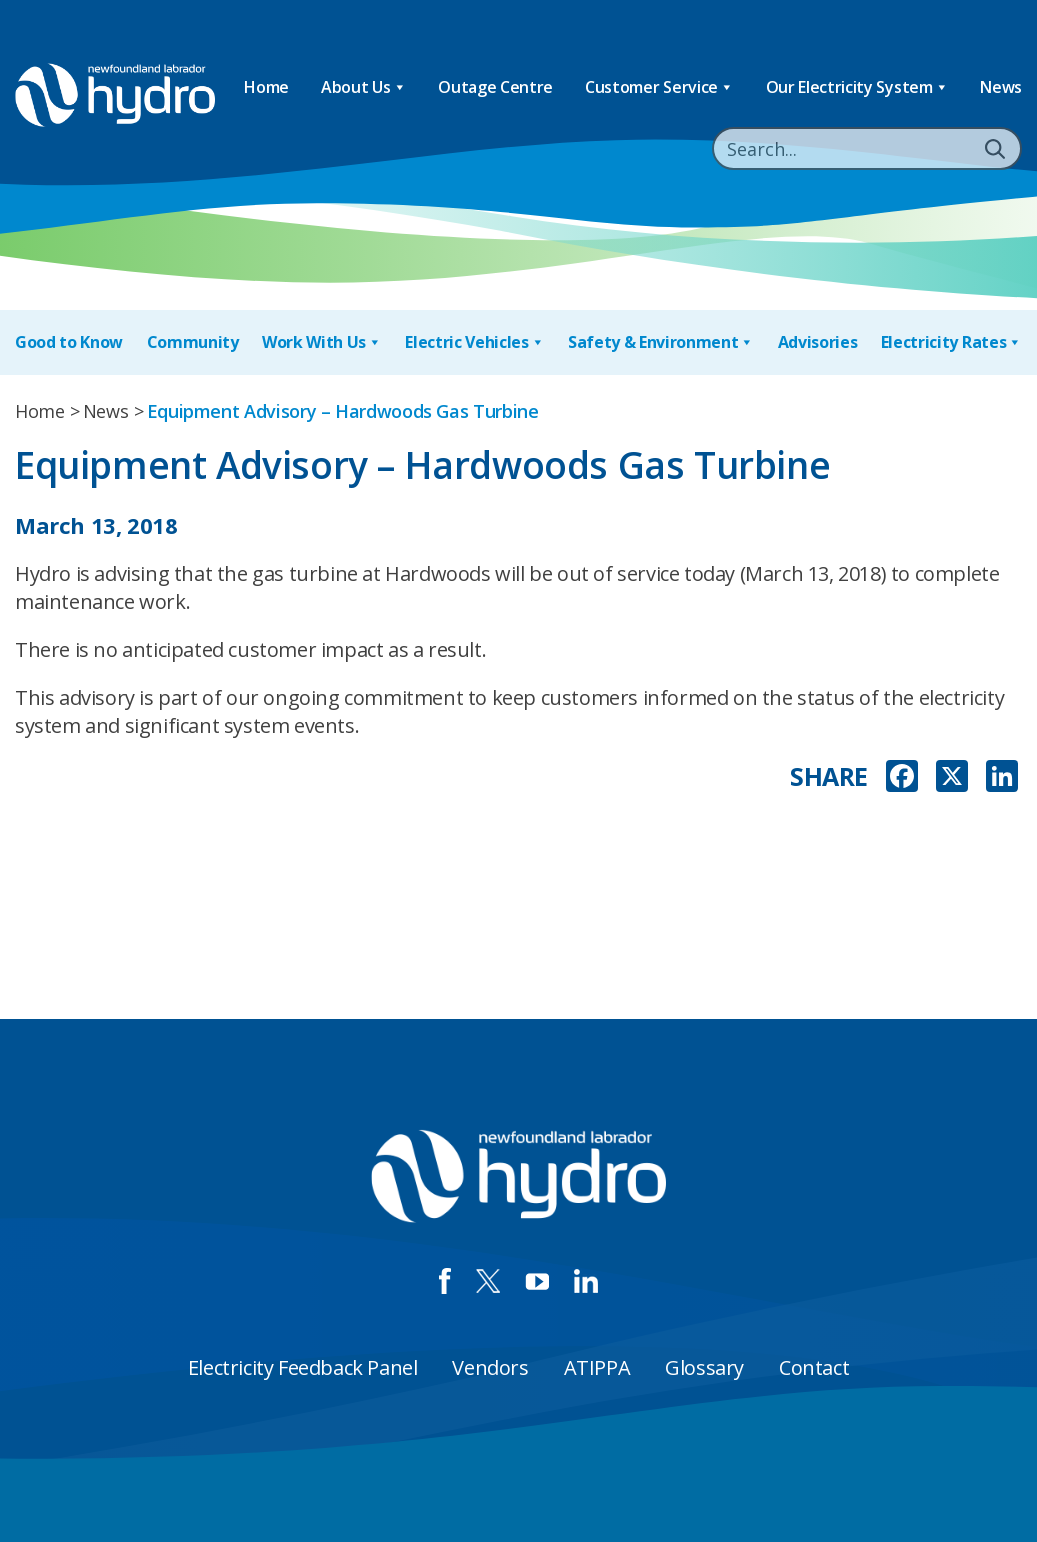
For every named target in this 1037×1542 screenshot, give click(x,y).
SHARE (829, 776)
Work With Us (322, 342)
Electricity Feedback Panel (303, 1367)
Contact (814, 1367)
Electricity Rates (951, 342)
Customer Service (659, 87)
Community (193, 342)
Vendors (490, 1367)
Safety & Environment (661, 342)
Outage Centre (495, 87)
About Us (363, 87)
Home (266, 87)
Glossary (704, 1367)
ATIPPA (597, 1367)
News (1001, 87)
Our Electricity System (857, 87)
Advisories (818, 342)
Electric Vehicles (474, 342)
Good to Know (69, 342)
